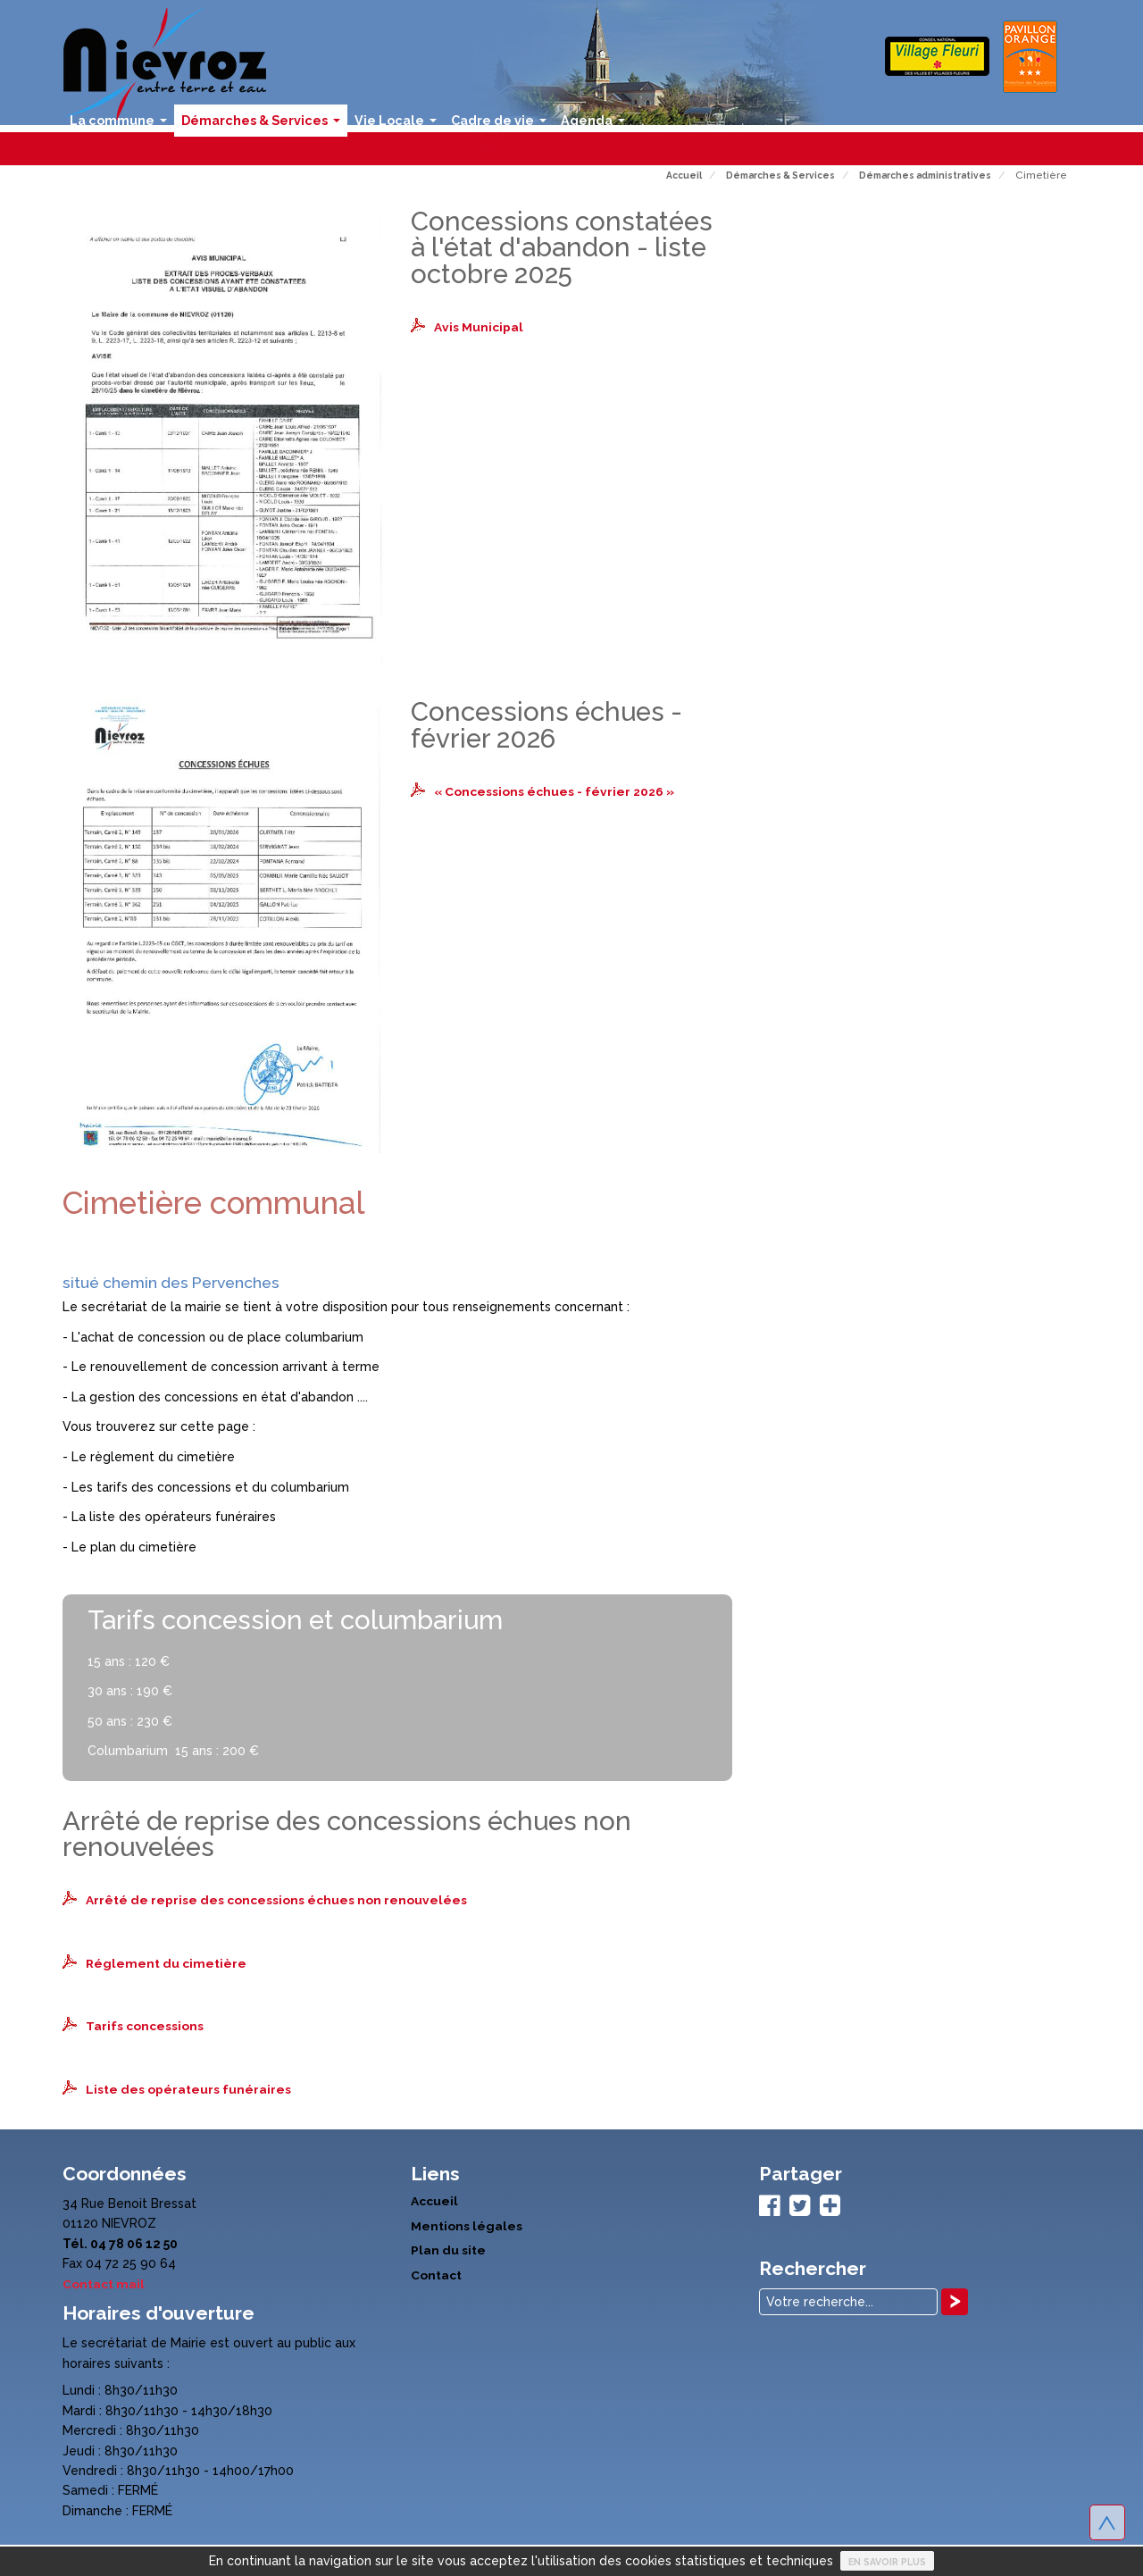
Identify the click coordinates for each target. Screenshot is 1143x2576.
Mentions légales (466, 2223)
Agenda (596, 125)
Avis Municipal (478, 327)
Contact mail (104, 2282)
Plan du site (448, 2247)
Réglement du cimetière (166, 1962)
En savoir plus (887, 2561)
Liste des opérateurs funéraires (188, 2087)
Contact (436, 2272)
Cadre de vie (502, 125)
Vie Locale (399, 125)
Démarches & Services (264, 125)
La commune (122, 125)
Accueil (434, 2199)
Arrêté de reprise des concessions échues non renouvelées (276, 1900)
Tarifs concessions (145, 2025)
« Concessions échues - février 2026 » (556, 791)
